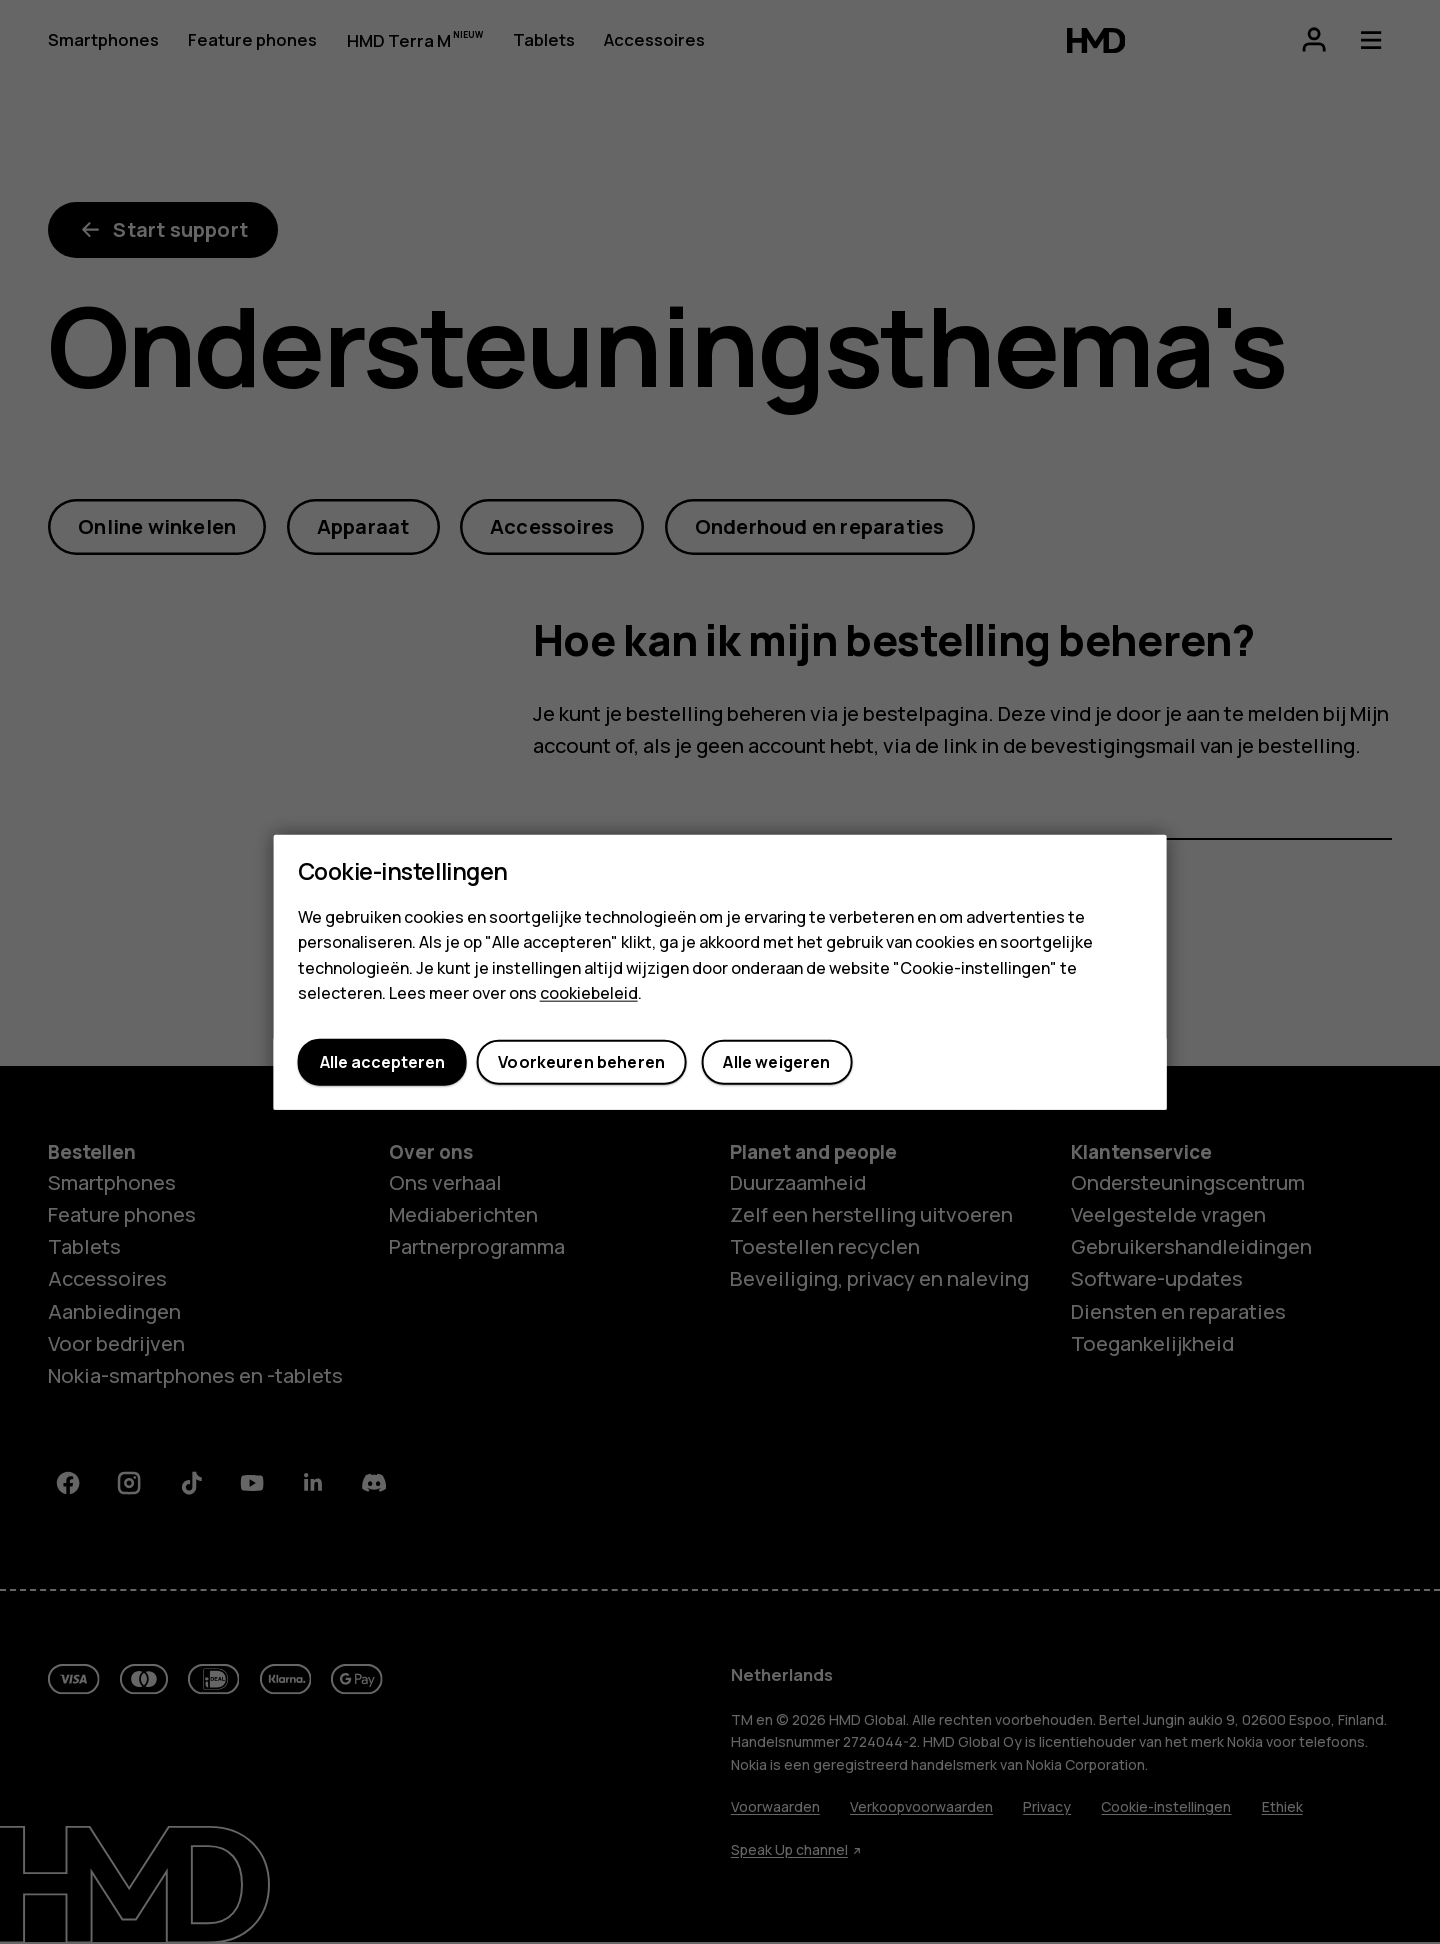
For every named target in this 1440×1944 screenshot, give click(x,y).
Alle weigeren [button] (776, 1062)
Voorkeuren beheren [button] (581, 1062)
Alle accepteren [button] (382, 1062)
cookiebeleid (589, 993)
